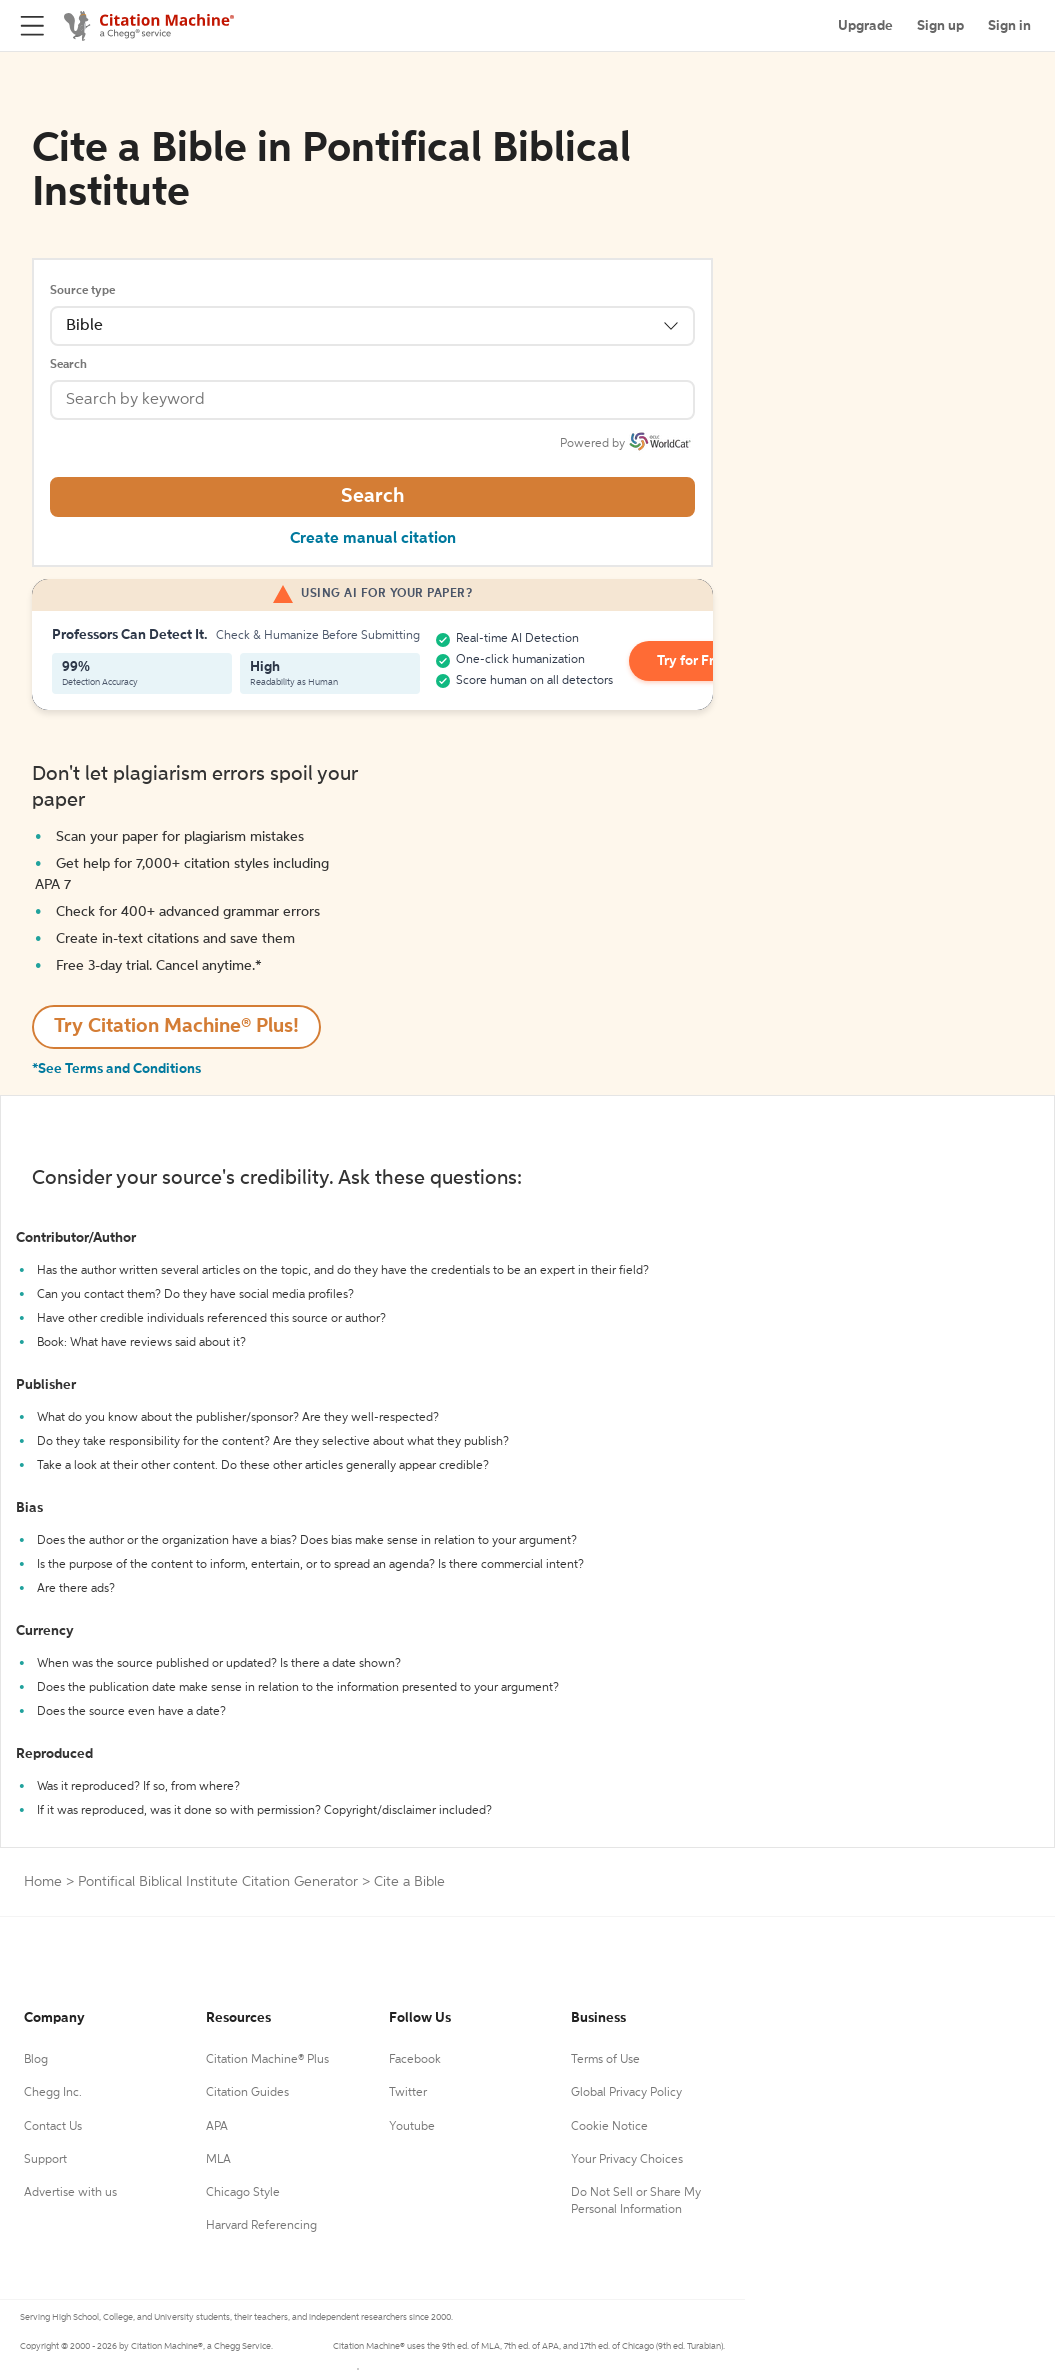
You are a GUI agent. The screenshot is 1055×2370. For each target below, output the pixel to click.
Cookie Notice (609, 2127)
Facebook (415, 2060)
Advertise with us (70, 2193)
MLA (218, 2160)
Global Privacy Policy (626, 2093)
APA (217, 2127)
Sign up (940, 26)
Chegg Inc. (53, 2093)
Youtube (412, 2127)
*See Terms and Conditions (116, 1069)
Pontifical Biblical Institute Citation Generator (218, 1882)
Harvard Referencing (261, 2226)
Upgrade (865, 26)
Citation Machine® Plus (267, 2060)
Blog (36, 2060)
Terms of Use (605, 2060)
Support (45, 2160)
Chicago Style (243, 2193)
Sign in (1009, 26)
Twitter (408, 2093)
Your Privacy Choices (627, 2160)
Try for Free (693, 661)
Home (43, 1882)
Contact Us (53, 2127)
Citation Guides (247, 2093)
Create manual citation (373, 539)
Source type (82, 291)
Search (68, 365)
